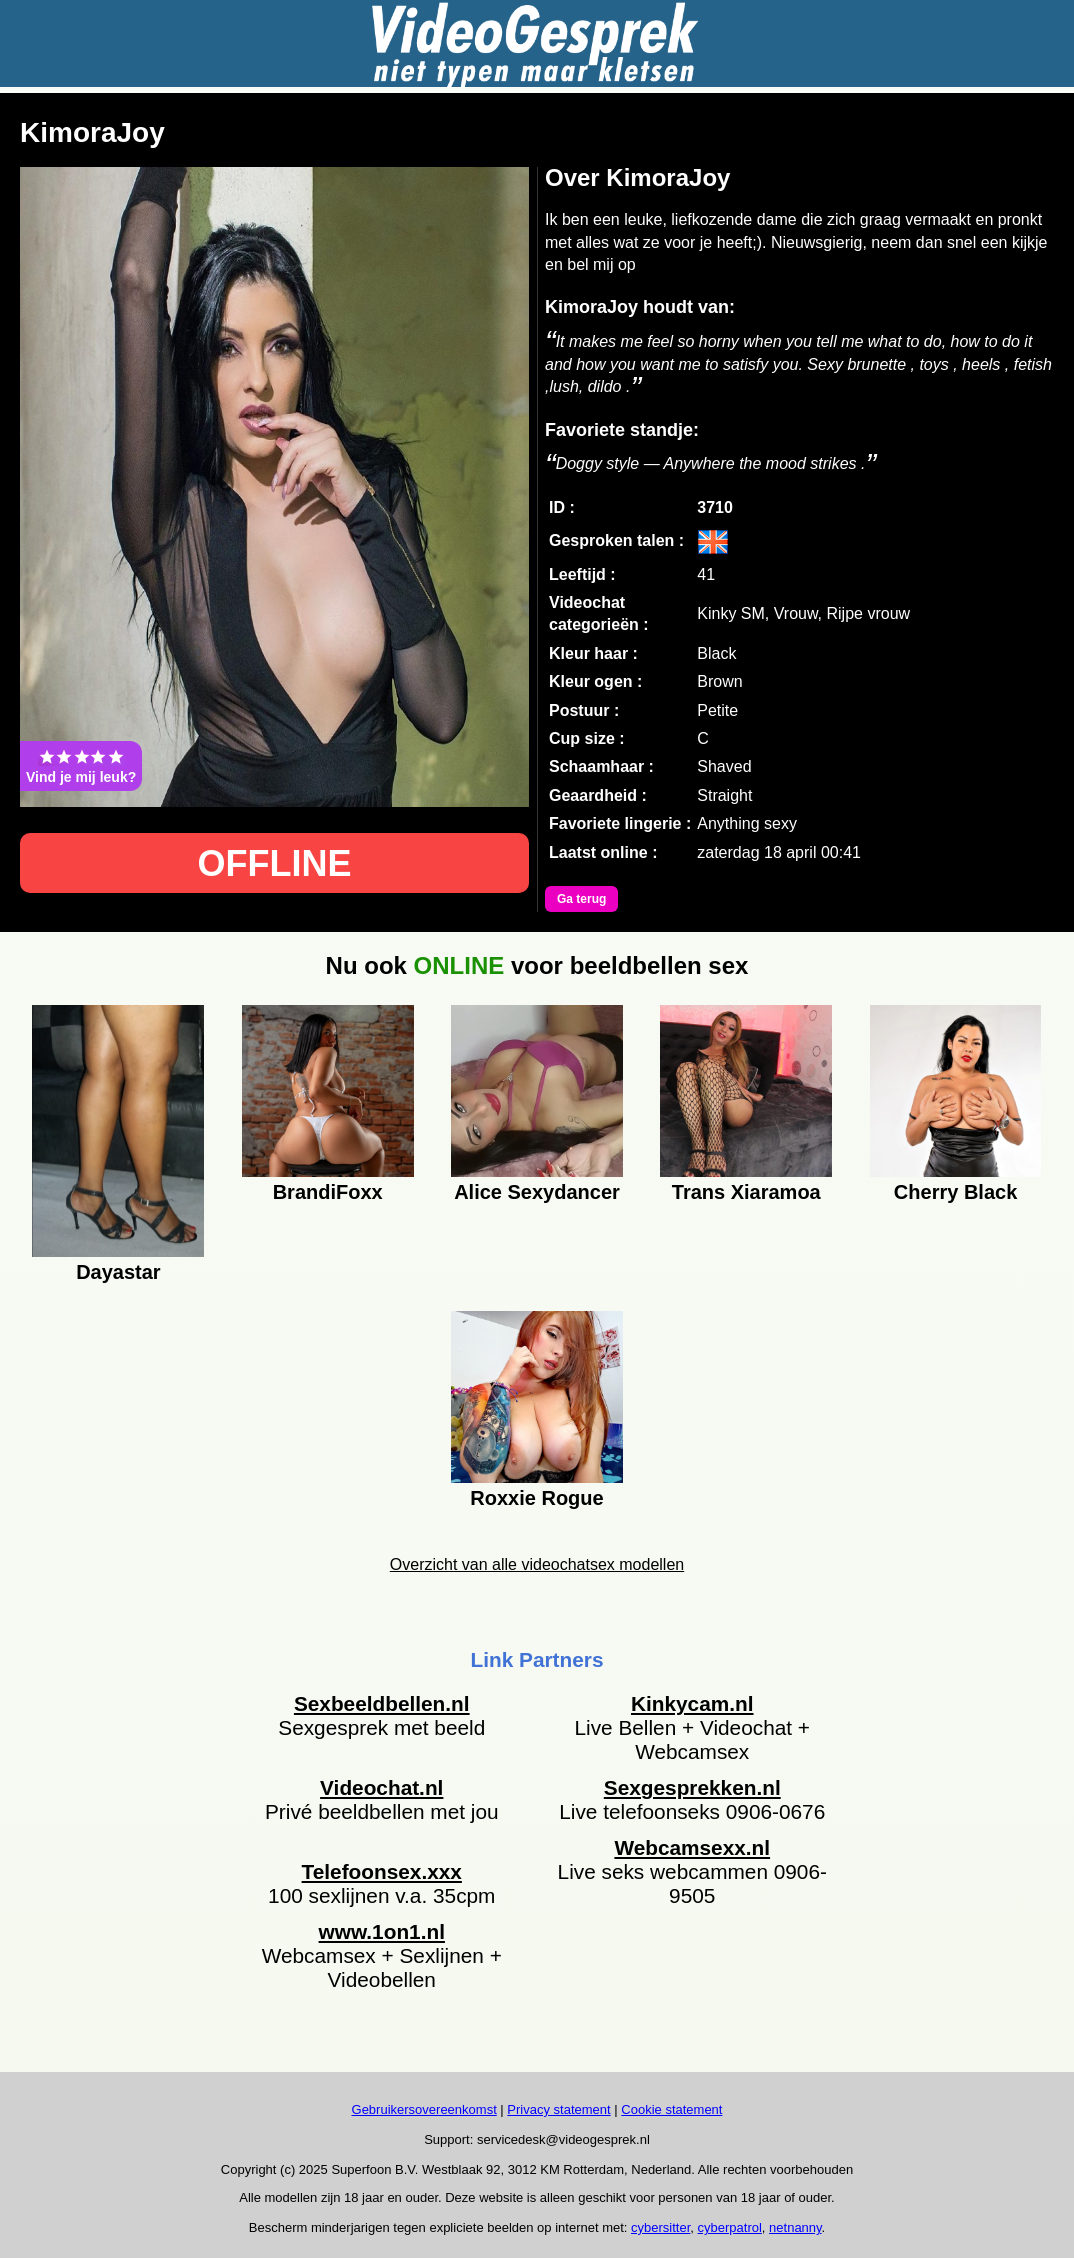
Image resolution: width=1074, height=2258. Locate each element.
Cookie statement (671, 2109)
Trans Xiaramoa (746, 1192)
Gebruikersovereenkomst (424, 2109)
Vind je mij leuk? (81, 766)
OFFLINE (275, 863)
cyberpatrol (730, 2227)
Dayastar (118, 1272)
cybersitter (660, 2227)
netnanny (795, 2227)
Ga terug (581, 899)
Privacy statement (558, 2109)
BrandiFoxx (328, 1192)
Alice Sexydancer (537, 1192)
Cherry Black (955, 1192)
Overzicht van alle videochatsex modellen (537, 1564)
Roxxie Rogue (536, 1498)
